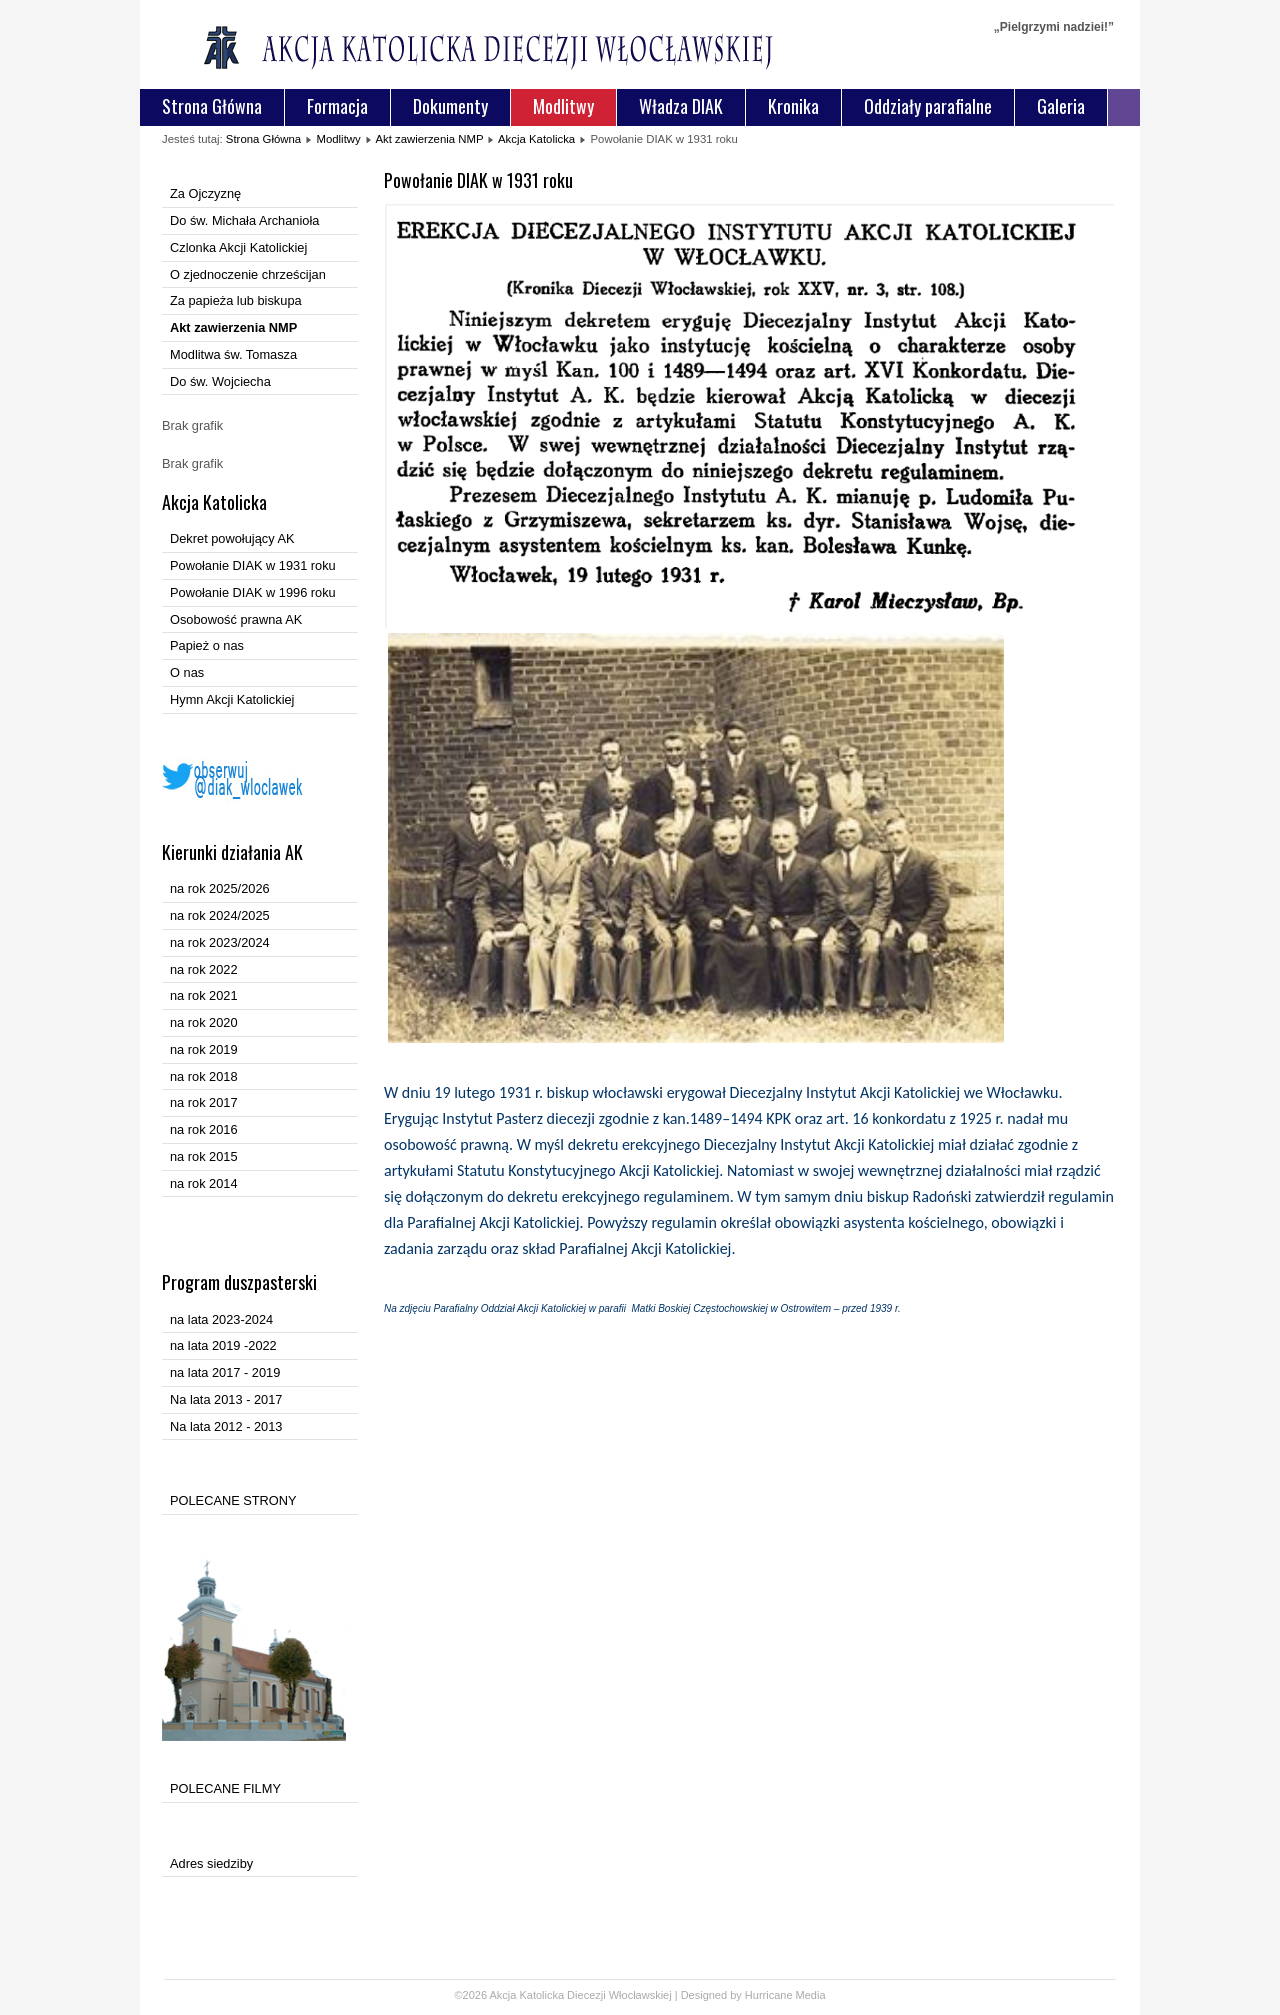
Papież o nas (207, 645)
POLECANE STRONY (233, 1500)
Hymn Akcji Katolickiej (232, 699)
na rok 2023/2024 (220, 942)
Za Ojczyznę (205, 193)
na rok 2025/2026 (220, 888)
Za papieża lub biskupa (236, 300)
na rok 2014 (204, 1183)
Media (811, 1995)
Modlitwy (563, 106)
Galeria (1061, 106)
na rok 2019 (204, 1049)
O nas (187, 672)
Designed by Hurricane (738, 1995)
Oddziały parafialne (928, 106)
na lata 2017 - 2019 (225, 1372)
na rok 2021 (204, 995)
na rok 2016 (204, 1129)
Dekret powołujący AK (232, 538)
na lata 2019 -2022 (223, 1345)
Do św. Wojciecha (220, 381)
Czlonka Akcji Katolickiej (238, 247)
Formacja (337, 106)
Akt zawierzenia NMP (429, 139)
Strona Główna (212, 106)
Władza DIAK (681, 106)
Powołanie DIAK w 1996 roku (253, 592)
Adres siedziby (211, 1863)
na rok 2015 (204, 1156)
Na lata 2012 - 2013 (226, 1426)
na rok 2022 (204, 969)
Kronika (793, 106)
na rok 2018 (204, 1076)
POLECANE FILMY (225, 1788)
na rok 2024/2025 (220, 915)
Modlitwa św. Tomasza (233, 354)
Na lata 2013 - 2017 (226, 1399)
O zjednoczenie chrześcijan (248, 274)
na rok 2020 (204, 1022)
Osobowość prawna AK (236, 619)
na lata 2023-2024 (221, 1319)
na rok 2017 (204, 1102)
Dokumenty (450, 106)
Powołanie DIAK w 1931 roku (253, 565)
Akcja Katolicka (536, 139)
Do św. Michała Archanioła (244, 220)
